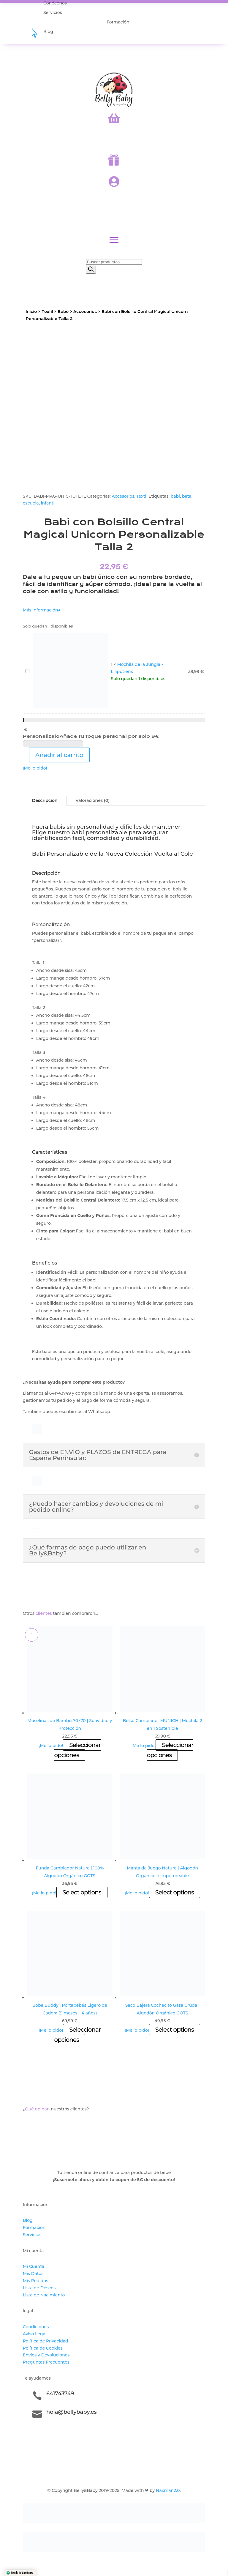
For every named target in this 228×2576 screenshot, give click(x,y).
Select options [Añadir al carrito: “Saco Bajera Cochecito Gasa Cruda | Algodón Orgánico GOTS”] (174, 2029)
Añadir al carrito (59, 755)
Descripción (45, 800)
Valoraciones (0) (93, 800)
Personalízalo (91, 736)
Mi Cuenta (33, 2266)
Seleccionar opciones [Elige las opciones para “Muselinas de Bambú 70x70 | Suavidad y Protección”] (77, 1750)
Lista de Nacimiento (44, 2295)
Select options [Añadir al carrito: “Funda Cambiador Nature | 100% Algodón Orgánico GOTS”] (82, 1892)
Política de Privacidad (45, 2341)
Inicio (31, 312)
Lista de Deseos (39, 2287)
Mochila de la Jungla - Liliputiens (24, 668)
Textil (47, 312)
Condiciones (36, 2326)
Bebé (63, 312)
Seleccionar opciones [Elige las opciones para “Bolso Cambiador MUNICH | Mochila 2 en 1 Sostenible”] (170, 1750)
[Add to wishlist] (31, 1635)
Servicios (32, 2234)
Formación (34, 2227)
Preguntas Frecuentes (46, 2362)
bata (186, 496)
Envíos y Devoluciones (46, 2355)
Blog (28, 2220)
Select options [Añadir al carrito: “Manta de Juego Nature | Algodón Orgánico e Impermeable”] (174, 1892)
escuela (31, 503)
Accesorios (85, 312)
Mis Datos (33, 2273)
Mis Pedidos (35, 2280)
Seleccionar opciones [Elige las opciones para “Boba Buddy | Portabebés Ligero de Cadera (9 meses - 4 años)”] (77, 2034)
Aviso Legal (35, 2334)
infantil (48, 503)
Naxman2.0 (168, 2490)
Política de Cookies (43, 2348)
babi (175, 496)
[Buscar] (91, 270)
